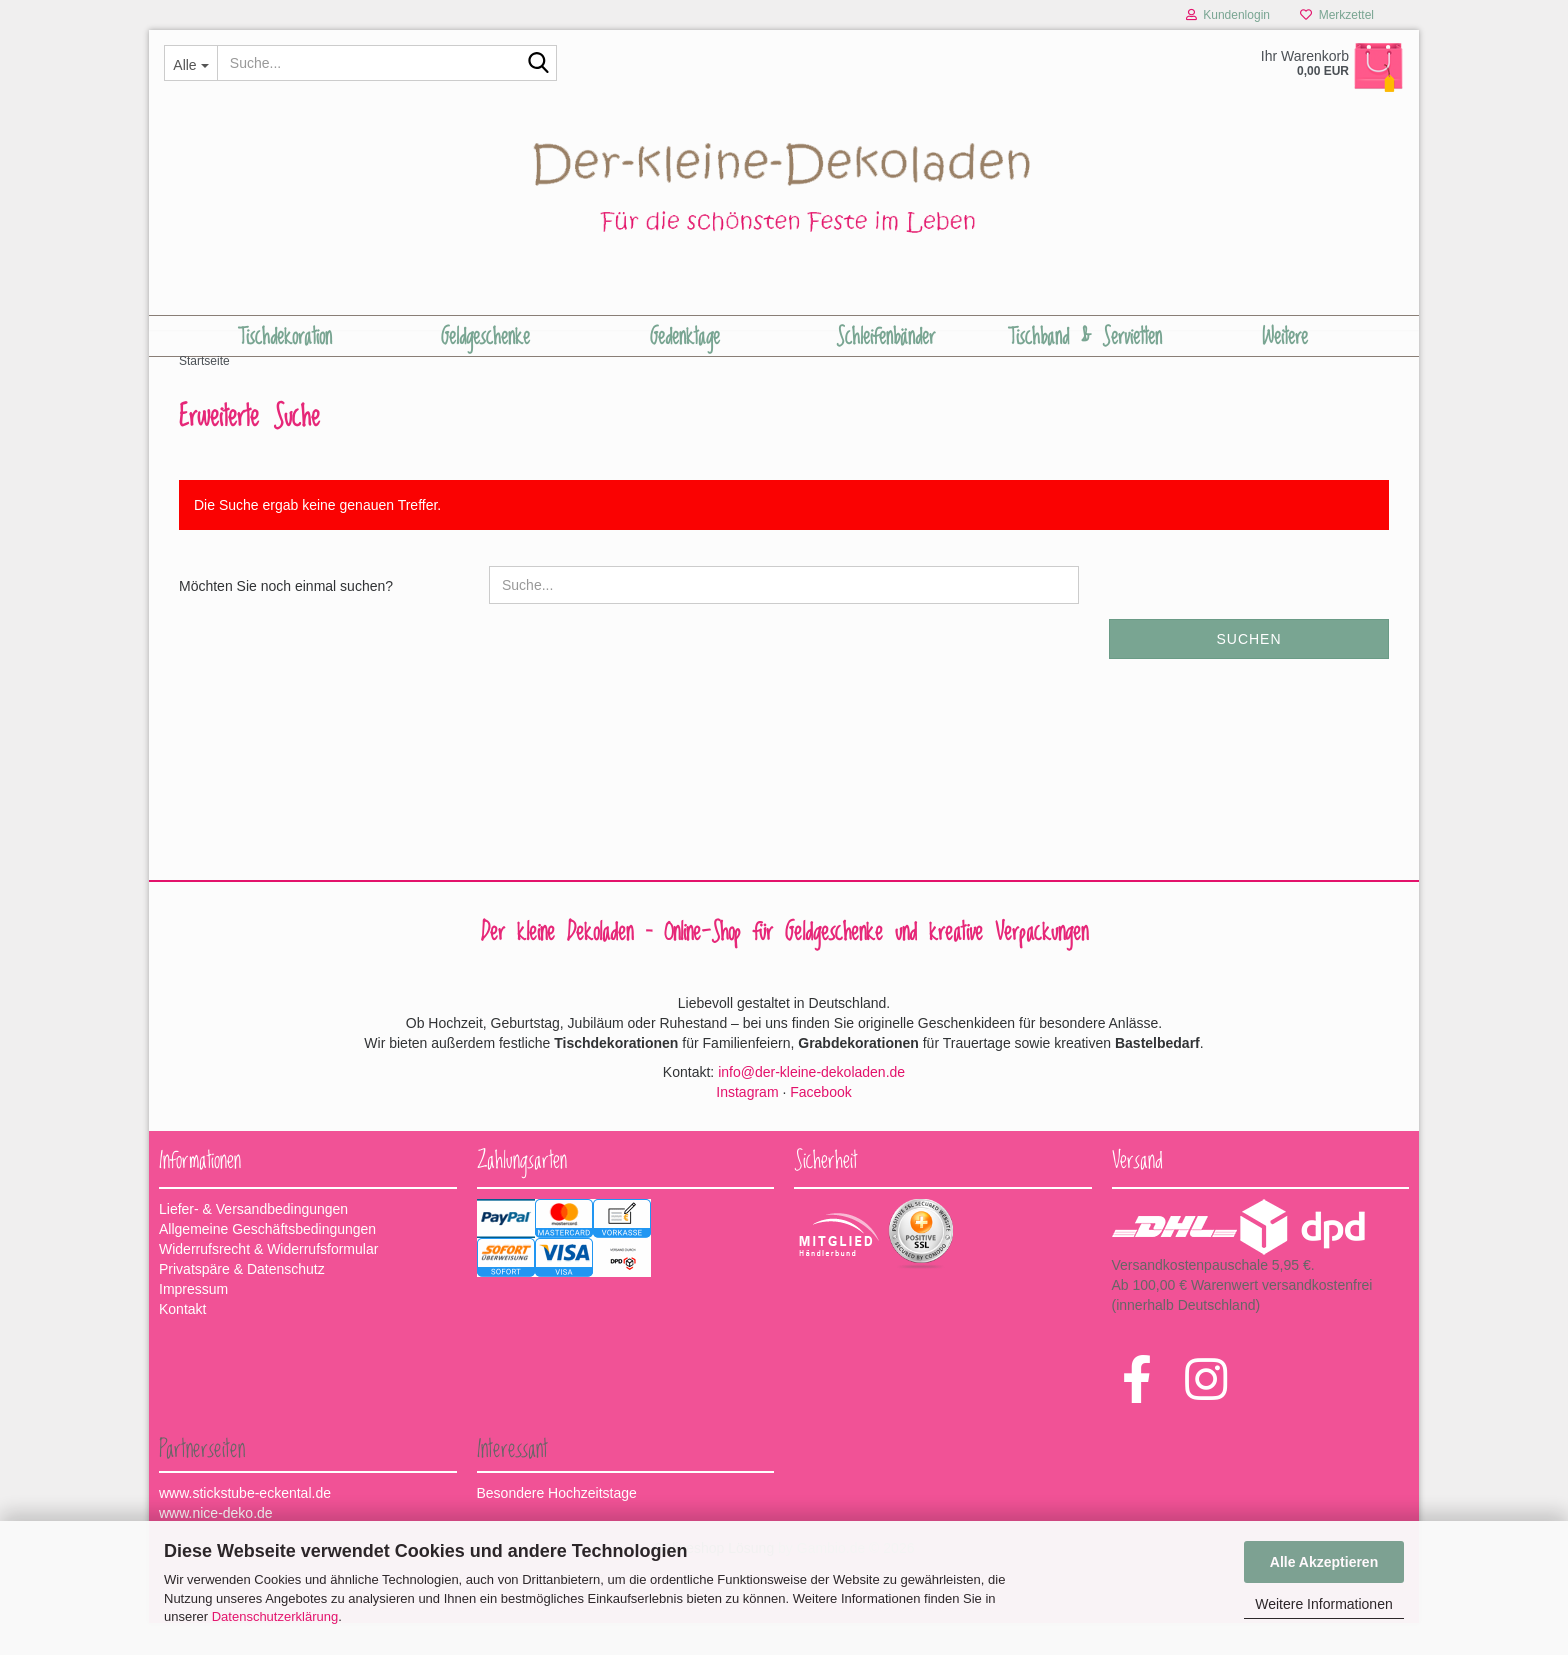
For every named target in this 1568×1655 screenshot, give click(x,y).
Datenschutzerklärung (275, 1616)
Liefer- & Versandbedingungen (253, 1241)
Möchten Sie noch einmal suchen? (286, 618)
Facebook (820, 1123)
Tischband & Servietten (1085, 337)
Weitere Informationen (1323, 1604)
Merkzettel (1337, 15)
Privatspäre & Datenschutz (242, 1301)
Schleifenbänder (885, 337)
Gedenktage (685, 337)
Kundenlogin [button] (1228, 15)
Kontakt (182, 1341)
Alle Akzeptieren (1324, 1562)
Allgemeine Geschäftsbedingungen (267, 1261)
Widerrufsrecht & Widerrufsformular (268, 1281)
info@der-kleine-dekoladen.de (811, 1103)
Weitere (1285, 337)
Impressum (193, 1321)
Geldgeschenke (485, 337)
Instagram (747, 1123)
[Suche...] (190, 63)
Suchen (1248, 671)
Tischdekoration (285, 337)
